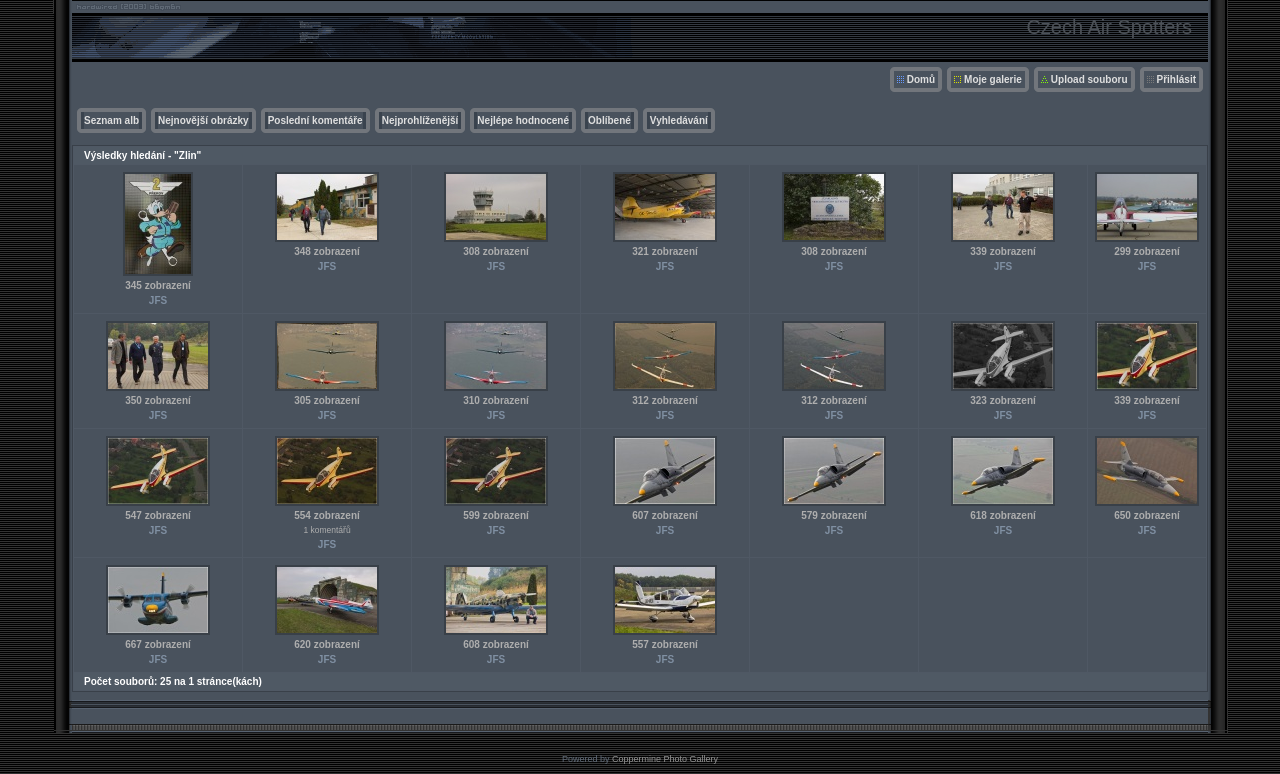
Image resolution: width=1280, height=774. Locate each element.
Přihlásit (1176, 79)
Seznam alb (111, 120)
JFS (158, 300)
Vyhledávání (679, 120)
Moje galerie (993, 79)
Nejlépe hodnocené (523, 120)
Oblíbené (609, 120)
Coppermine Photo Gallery (665, 759)
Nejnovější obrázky (203, 120)
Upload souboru (1089, 79)
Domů (921, 79)
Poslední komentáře (315, 120)
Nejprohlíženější (420, 120)
